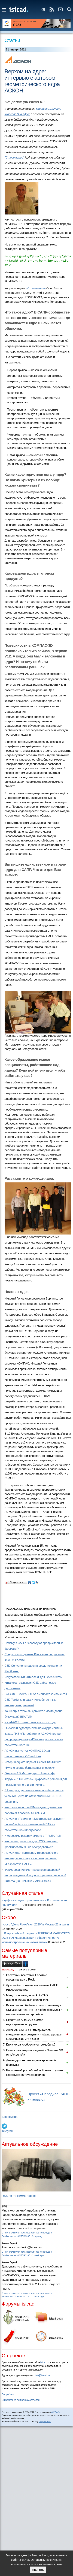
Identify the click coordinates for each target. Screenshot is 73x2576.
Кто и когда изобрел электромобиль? (31, 2044)
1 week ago (38, 2255)
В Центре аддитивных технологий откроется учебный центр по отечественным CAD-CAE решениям (34, 1796)
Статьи (12, 40)
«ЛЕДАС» (55, 2412)
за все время (27, 1969)
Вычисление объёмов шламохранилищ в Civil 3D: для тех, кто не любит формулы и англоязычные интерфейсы (34, 2010)
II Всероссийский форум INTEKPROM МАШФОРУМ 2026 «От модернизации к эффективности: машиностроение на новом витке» (36, 1938)
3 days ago (37, 2236)
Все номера (9, 2117)
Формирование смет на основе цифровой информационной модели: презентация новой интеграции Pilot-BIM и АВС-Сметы (35, 1875)
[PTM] (4, 2206)
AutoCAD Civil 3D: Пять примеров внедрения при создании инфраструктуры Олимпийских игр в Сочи (34, 2034)
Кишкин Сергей (9, 2243)
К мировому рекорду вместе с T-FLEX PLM (33, 1835)
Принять (38, 2570)
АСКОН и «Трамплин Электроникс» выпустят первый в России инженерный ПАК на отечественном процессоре (35, 1824)
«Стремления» (36, 288)
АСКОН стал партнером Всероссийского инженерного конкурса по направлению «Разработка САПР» (31, 1858)
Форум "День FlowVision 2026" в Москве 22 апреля (35, 1924)
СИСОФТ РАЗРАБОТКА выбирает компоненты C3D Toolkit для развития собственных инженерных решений (36, 1699)
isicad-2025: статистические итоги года (30, 1722)
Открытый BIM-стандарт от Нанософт (30, 1773)
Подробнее (8, 2394)
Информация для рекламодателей (20, 2400)
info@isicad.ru (42, 2375)
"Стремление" (14, 157)
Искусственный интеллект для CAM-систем (33, 1677)
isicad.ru (44, 2362)
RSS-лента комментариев (19, 2195)
